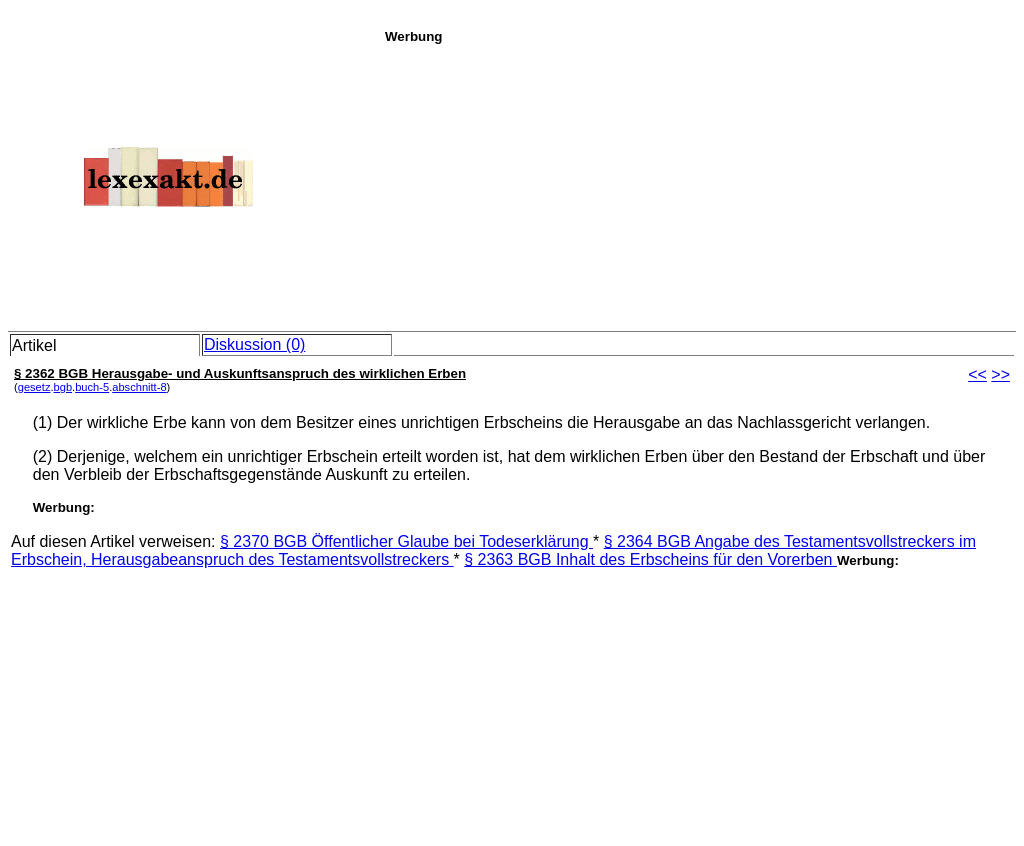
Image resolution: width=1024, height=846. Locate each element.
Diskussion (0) (254, 344)
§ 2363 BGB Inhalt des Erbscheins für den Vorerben (650, 559)
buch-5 (92, 387)
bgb (63, 387)
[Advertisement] (699, 184)
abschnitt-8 (139, 387)
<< (977, 374)
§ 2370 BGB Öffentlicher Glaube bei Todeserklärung (406, 541)
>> (1000, 374)
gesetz (34, 387)
